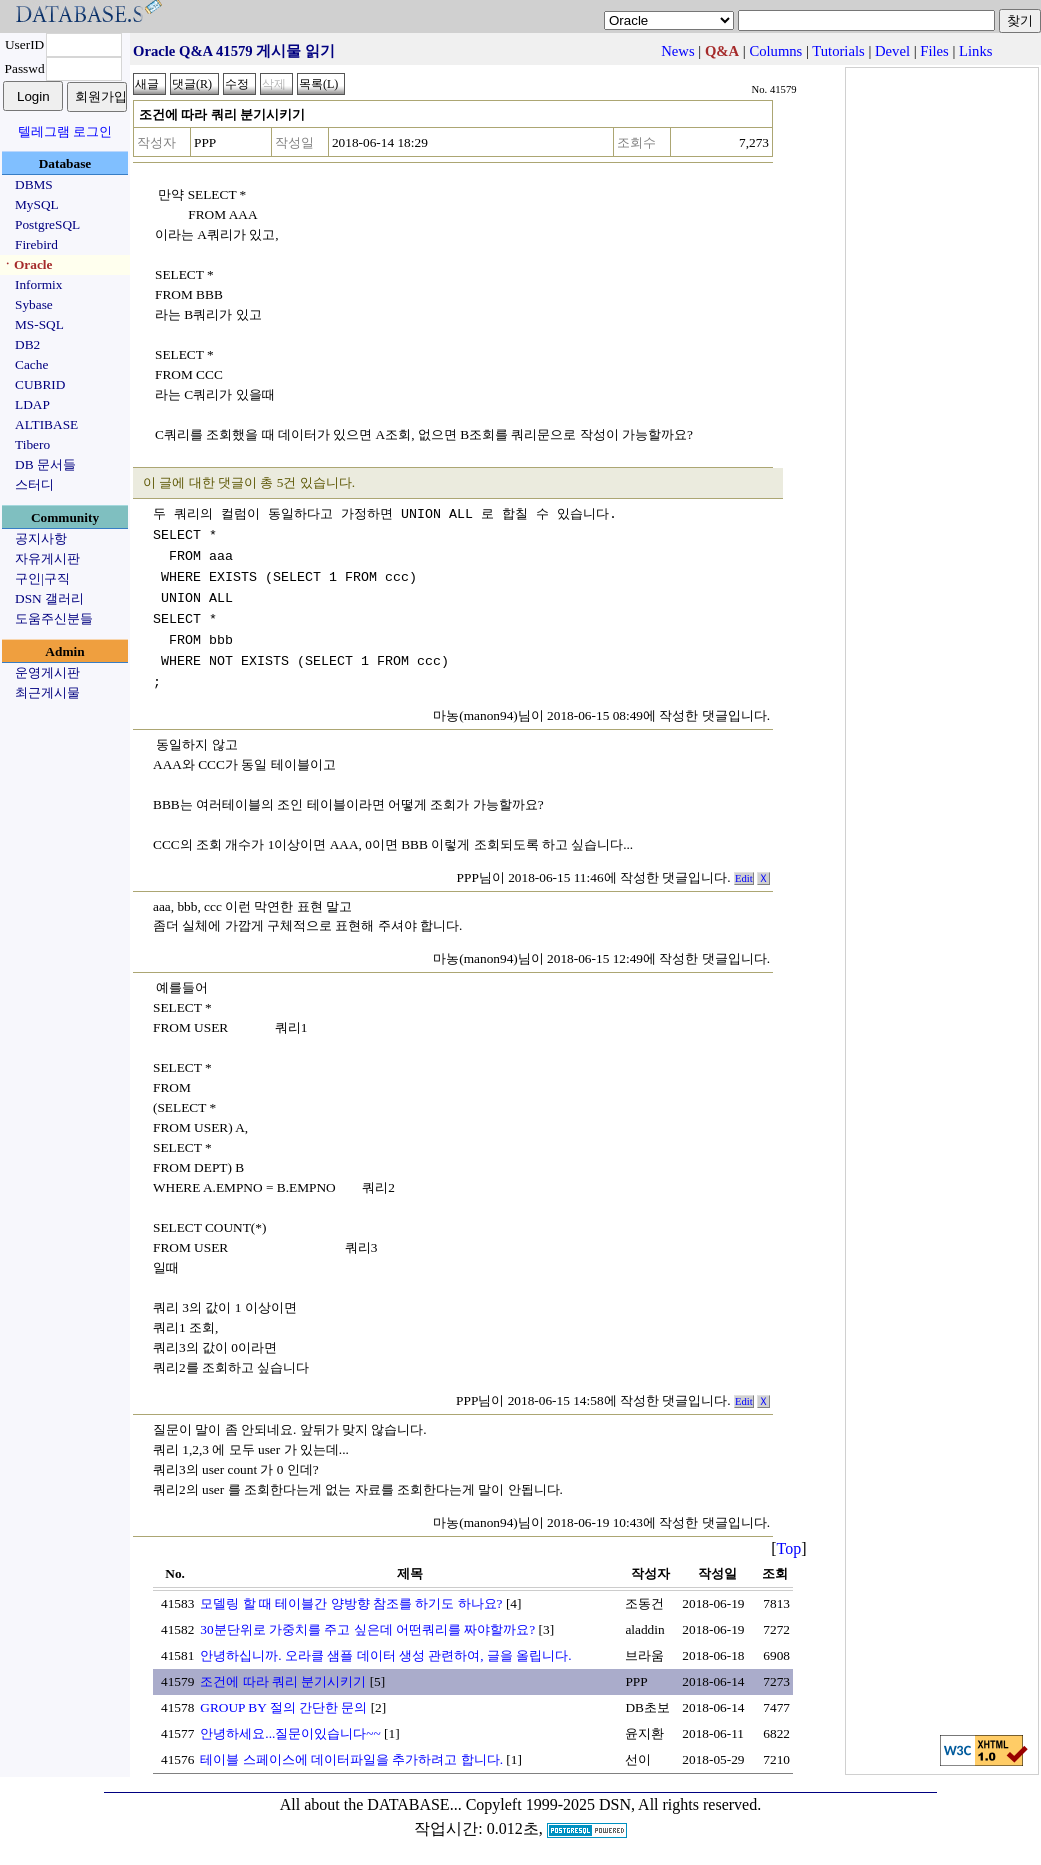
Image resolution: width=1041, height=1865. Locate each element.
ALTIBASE (46, 424)
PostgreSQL (47, 224)
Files (934, 51)
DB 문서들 (45, 464)
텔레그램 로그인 (65, 131)
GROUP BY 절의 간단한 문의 (283, 1707)
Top (789, 1548)
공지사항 (41, 538)
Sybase (34, 304)
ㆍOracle (26, 264)
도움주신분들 (54, 618)
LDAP (32, 404)
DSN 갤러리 (49, 598)
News (677, 51)
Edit (744, 878)
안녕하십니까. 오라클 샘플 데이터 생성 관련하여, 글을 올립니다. (385, 1655)
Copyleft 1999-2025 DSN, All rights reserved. (614, 1804)
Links (975, 51)
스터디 (34, 484)
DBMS (34, 184)
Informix (38, 284)
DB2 (27, 344)
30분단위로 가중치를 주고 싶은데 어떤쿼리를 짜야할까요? (367, 1629)
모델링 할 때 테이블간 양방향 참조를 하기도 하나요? (351, 1603)
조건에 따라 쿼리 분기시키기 (283, 1681)
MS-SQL (39, 324)
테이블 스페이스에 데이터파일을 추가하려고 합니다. (351, 1759)
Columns (775, 51)
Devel (892, 51)
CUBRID (40, 384)
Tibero (32, 444)
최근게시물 (47, 692)
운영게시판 (47, 672)
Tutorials (838, 51)
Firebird (36, 244)
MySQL (37, 204)
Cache (31, 364)
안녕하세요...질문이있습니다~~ (290, 1733)
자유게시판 (47, 558)
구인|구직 (42, 578)
